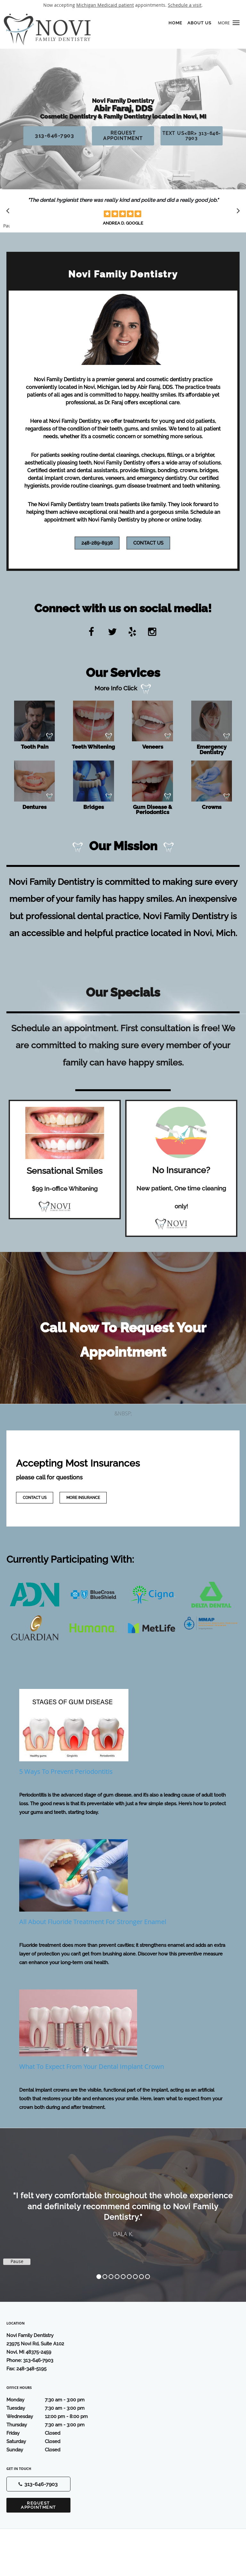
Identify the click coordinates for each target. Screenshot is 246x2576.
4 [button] (117, 2276)
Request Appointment (123, 135)
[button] (236, 23)
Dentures (34, 807)
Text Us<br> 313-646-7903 (191, 136)
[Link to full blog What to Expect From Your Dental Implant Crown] (123, 2033)
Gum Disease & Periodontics (152, 810)
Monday (52, 2400)
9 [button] (147, 2276)
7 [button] (135, 2276)
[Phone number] (38, 2484)
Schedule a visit (184, 5)
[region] (123, 2209)
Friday (52, 2433)
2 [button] (105, 2276)
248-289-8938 (97, 543)
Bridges (93, 807)
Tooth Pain (34, 747)
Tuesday (52, 2408)
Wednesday (52, 2416)
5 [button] (123, 2276)
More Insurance (83, 1497)
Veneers (152, 747)
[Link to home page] (102, 29)
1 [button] (99, 2276)
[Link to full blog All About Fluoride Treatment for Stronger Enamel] (123, 1885)
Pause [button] (6, 226)
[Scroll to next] (236, 212)
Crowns (211, 807)
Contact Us (148, 543)
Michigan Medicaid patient (105, 5)
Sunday (52, 2450)
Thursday (52, 2425)
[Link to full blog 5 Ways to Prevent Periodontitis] (123, 1735)
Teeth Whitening (93, 747)
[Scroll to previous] (9, 212)
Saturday (52, 2441)
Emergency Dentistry (211, 749)
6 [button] (129, 2276)
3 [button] (111, 2276)
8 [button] (141, 2276)
